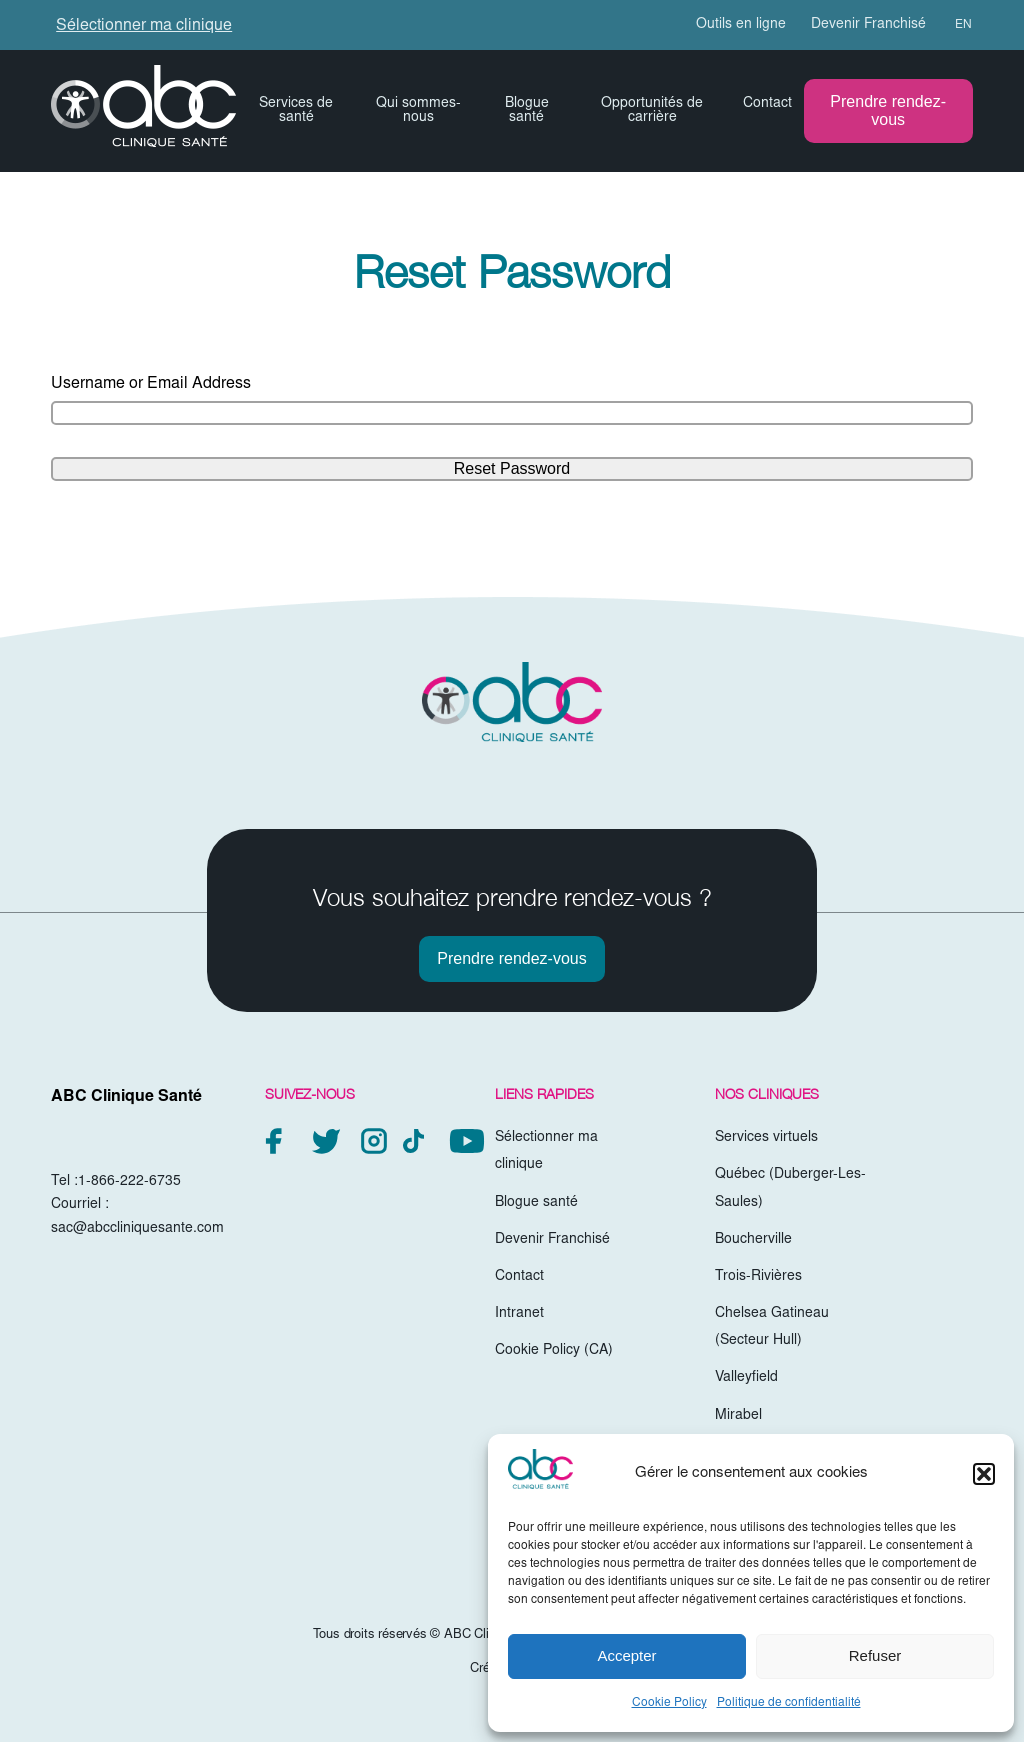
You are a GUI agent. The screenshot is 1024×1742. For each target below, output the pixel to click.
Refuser (875, 1655)
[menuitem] (954, 25)
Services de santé (296, 111)
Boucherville (753, 1240)
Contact (767, 104)
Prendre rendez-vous (888, 110)
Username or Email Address (151, 384)
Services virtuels (766, 1138)
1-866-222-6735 (129, 1182)
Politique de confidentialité (789, 1703)
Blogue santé (527, 111)
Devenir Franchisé (868, 25)
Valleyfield (746, 1378)
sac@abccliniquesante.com (137, 1229)
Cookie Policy (669, 1703)
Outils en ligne (741, 25)
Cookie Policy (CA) (554, 1351)
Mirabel (738, 1416)
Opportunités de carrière (652, 111)
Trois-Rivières (758, 1277)
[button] (984, 1474)
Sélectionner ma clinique (144, 26)
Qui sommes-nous (418, 111)
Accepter (626, 1655)
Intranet (519, 1314)
